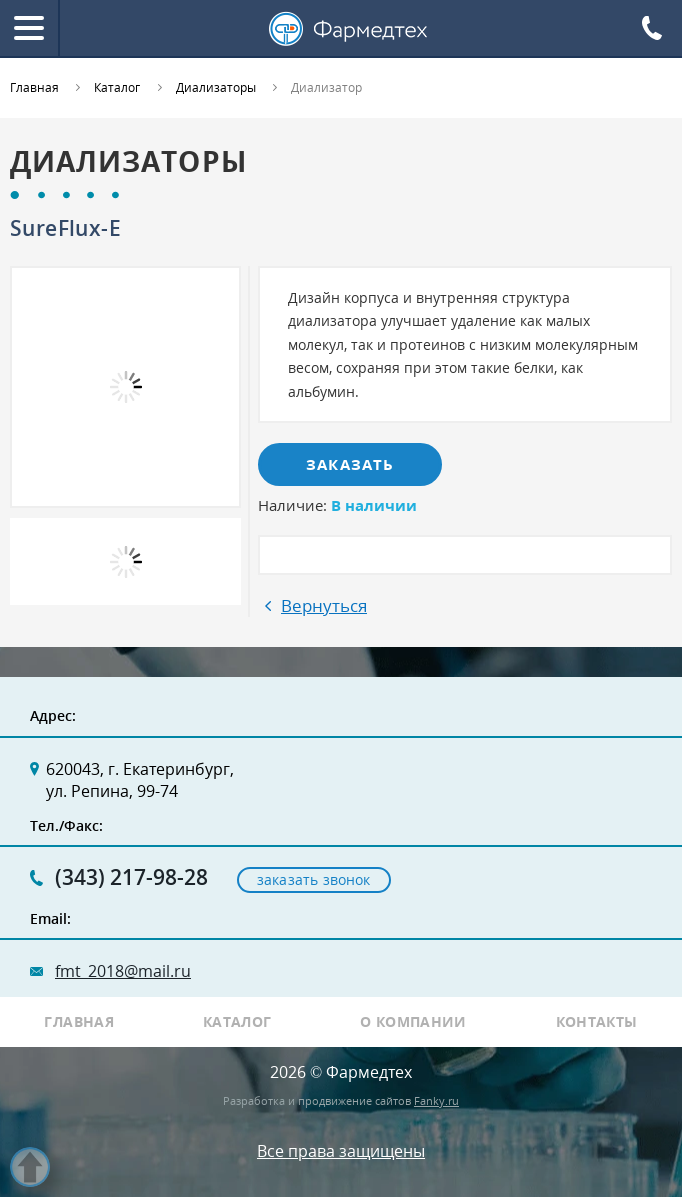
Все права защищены (341, 1151)
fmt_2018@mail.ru (123, 971)
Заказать (350, 464)
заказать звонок (314, 879)
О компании (413, 1022)
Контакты (597, 1022)
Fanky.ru (436, 1100)
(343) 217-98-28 (131, 877)
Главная (79, 1022)
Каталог (237, 1022)
